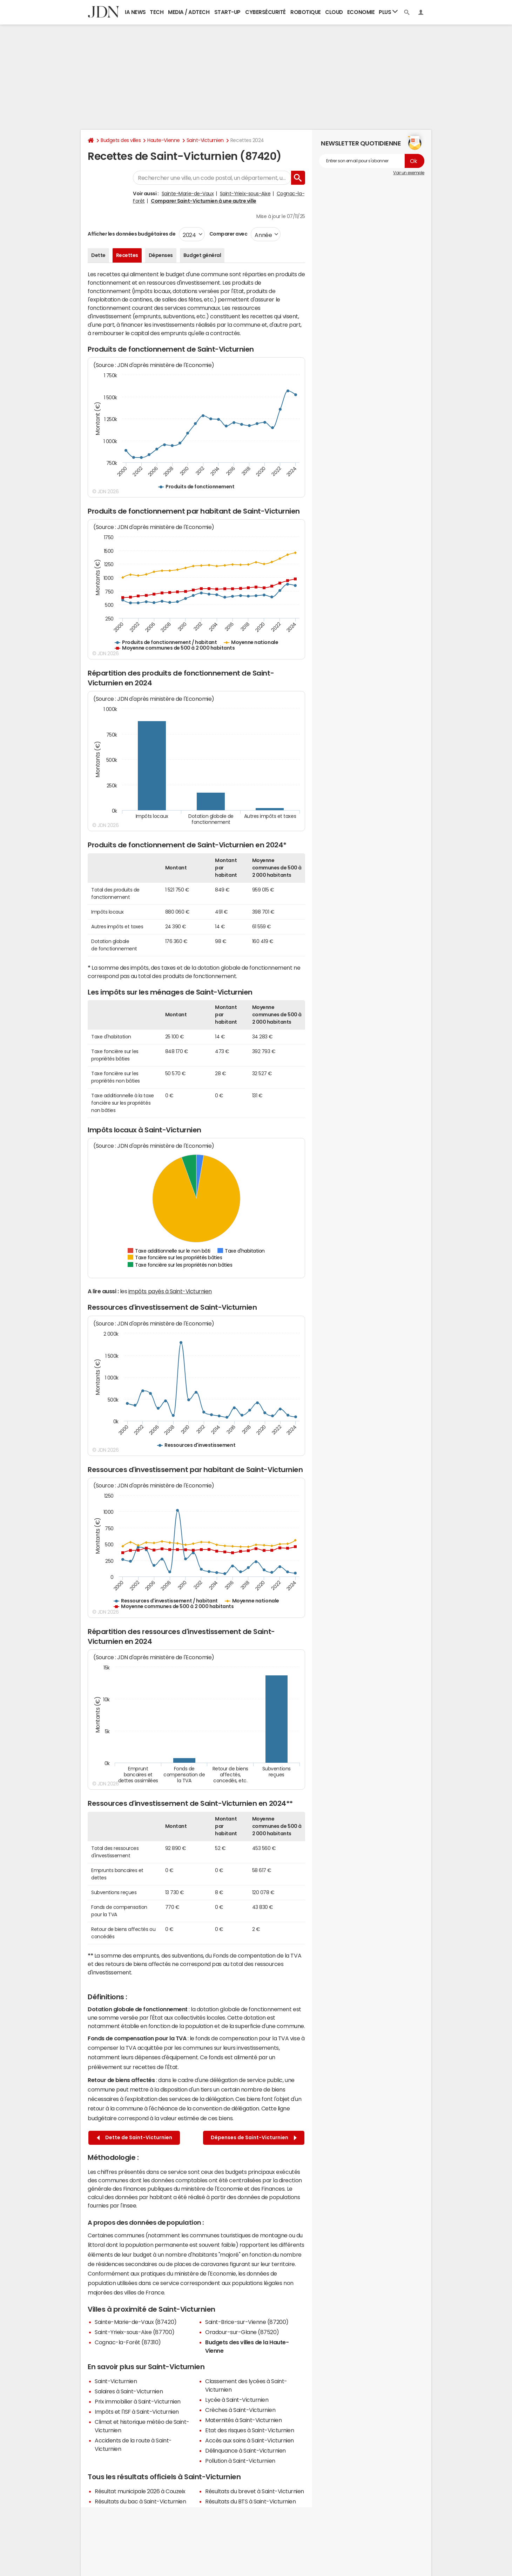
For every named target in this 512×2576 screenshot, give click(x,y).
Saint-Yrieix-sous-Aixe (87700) (135, 2332)
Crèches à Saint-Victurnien (240, 2410)
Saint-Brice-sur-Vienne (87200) (247, 2322)
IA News (135, 12)
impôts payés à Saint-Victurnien (170, 1291)
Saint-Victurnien (205, 140)
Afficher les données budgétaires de (131, 233)
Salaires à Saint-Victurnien (129, 2391)
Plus (388, 12)
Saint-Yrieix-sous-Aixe (245, 193)
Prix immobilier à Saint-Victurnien (138, 2401)
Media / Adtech (188, 12)
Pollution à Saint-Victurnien (240, 2460)
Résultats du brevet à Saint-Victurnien (254, 2491)
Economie (361, 12)
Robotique (305, 12)
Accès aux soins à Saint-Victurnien (249, 2440)
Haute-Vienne (163, 140)
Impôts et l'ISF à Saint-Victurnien (137, 2411)
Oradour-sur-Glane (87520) (242, 2332)
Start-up (227, 12)
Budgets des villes (121, 140)
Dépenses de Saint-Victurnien (254, 2137)
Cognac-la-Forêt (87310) (128, 2342)
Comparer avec (227, 233)
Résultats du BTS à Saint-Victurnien (250, 2501)
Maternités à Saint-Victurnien (243, 2420)
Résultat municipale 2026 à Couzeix (140, 2491)
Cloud (334, 12)
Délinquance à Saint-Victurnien (245, 2450)
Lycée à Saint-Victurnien (236, 2399)
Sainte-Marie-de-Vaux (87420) (136, 2322)
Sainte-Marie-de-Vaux (188, 193)
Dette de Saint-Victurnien (134, 2137)
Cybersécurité (265, 12)
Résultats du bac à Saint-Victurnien (140, 2501)
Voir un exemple (408, 173)
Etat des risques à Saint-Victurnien (249, 2430)
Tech (156, 12)
